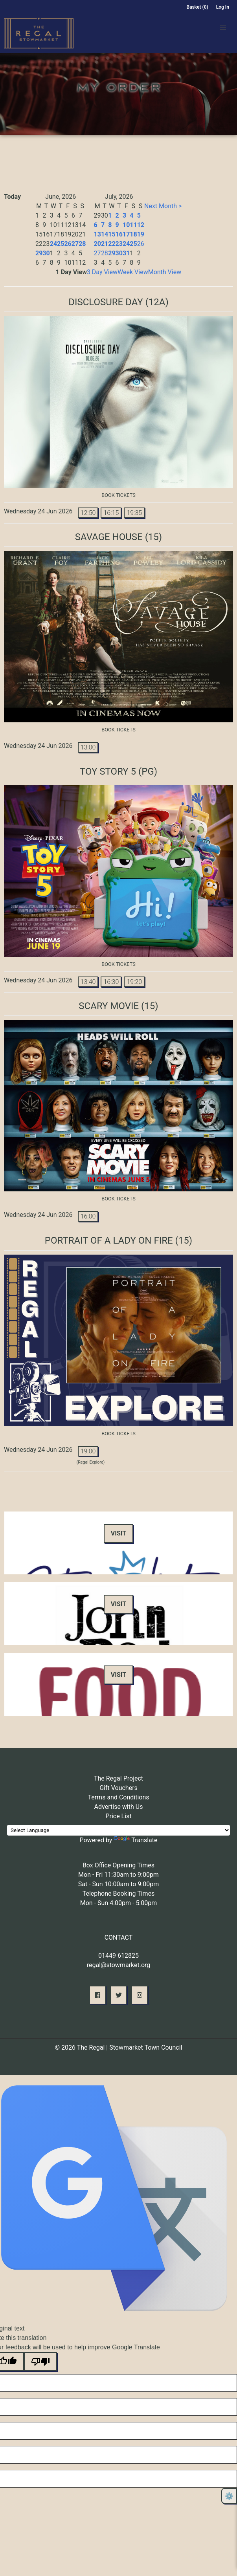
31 (126, 253)
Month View (165, 272)
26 (67, 243)
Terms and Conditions (118, 1797)
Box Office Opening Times (118, 1865)
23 (119, 243)
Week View (133, 272)
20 (97, 243)
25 (60, 243)
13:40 (88, 982)
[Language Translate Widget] (118, 1830)
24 (53, 243)
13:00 (88, 747)
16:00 (88, 1216)
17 (126, 234)
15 (111, 234)
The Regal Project (118, 1778)
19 (140, 234)
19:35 (134, 513)
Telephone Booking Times (119, 1893)
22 (111, 243)
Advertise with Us (118, 1806)
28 (82, 243)
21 (104, 243)
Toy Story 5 (108, 771)
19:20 (134, 982)
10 (126, 225)
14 (104, 234)
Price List (118, 1816)
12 (140, 225)
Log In (222, 7)
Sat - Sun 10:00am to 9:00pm (118, 1884)
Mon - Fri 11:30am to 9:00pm (118, 1874)
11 (133, 225)
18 (133, 234)
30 (46, 253)
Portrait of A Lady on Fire (109, 1240)
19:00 (88, 1451)
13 (97, 234)
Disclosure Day (105, 302)
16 (119, 234)
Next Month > (163, 206)
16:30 (111, 982)
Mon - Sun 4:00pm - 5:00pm (118, 1903)
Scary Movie (109, 1005)
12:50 (88, 513)
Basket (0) (197, 7)
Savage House (109, 536)
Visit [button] (118, 1533)
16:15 (111, 513)
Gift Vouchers (118, 1788)
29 (38, 253)
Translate (135, 1840)
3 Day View (102, 272)
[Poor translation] (40, 2361)
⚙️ (229, 2496)
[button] (223, 28)
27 (75, 243)
